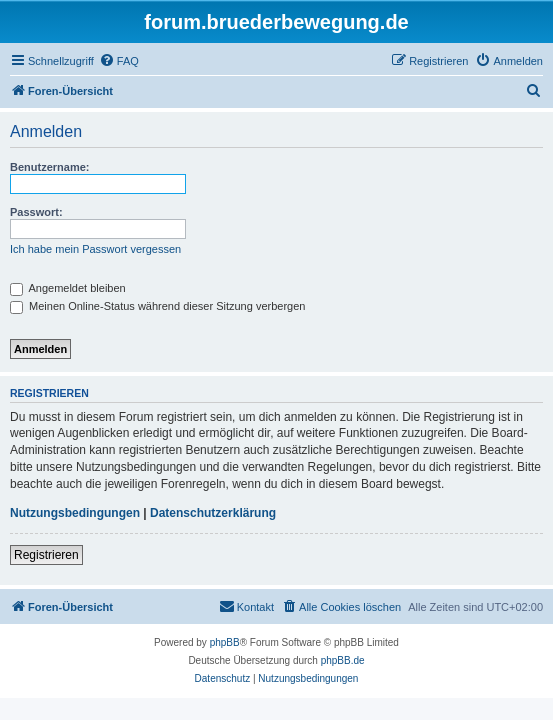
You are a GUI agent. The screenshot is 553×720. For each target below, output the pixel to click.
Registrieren (46, 555)
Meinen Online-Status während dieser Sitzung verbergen (157, 306)
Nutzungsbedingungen (75, 513)
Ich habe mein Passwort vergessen (95, 249)
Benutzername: (49, 167)
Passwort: (36, 212)
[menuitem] (119, 61)
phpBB (225, 642)
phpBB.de (343, 660)
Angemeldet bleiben (68, 288)
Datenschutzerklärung (213, 513)
